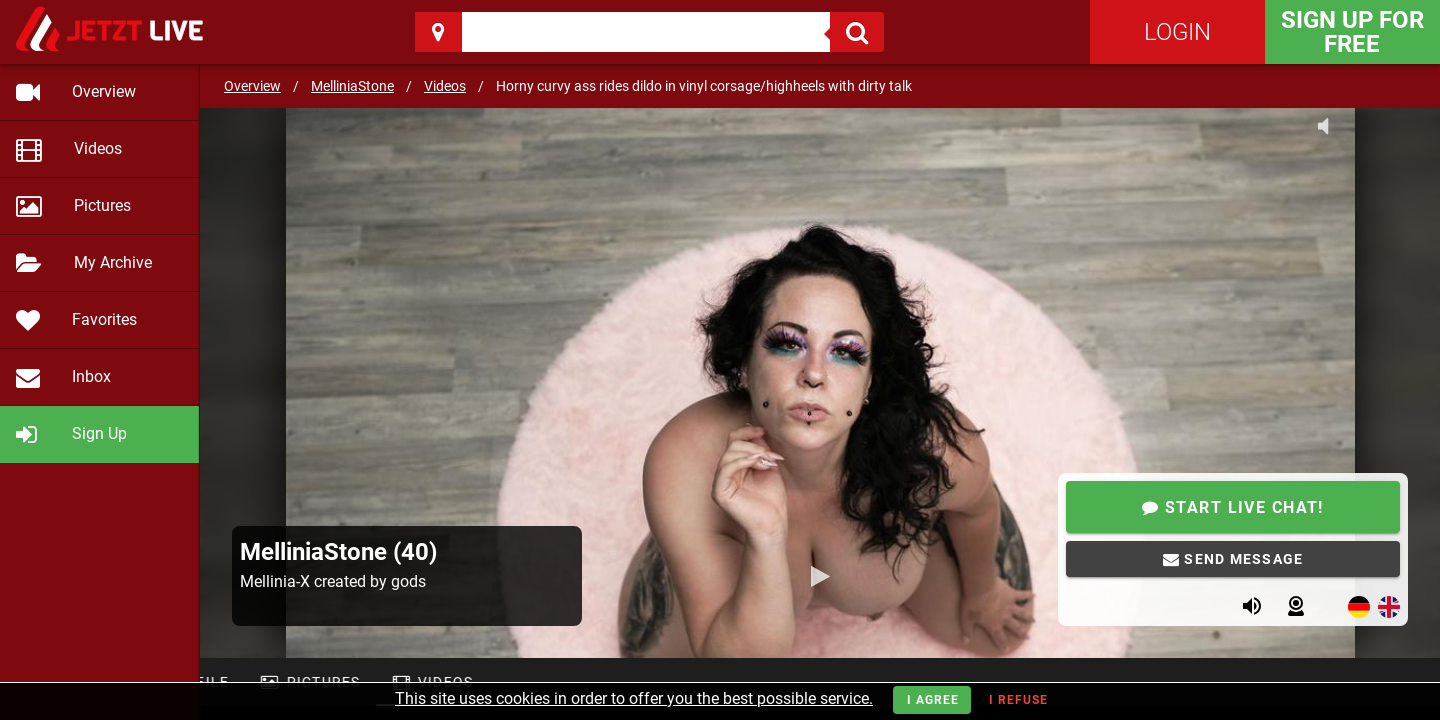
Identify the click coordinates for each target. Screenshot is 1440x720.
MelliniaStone (352, 86)
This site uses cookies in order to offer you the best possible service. (634, 698)
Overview (252, 86)
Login (1177, 32)
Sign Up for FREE (1352, 32)
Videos (445, 86)
